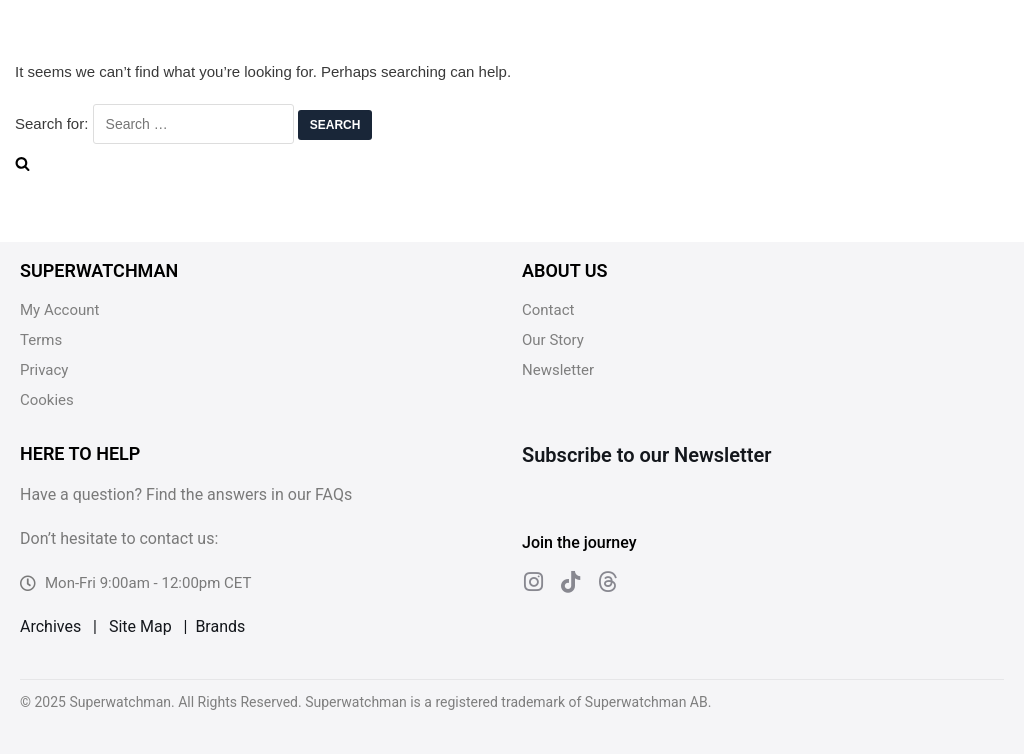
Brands (220, 626)
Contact (548, 310)
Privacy (44, 370)
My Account (59, 310)
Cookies (47, 400)
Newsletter (558, 370)
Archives (50, 626)
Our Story (553, 340)
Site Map (140, 626)
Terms (41, 340)
